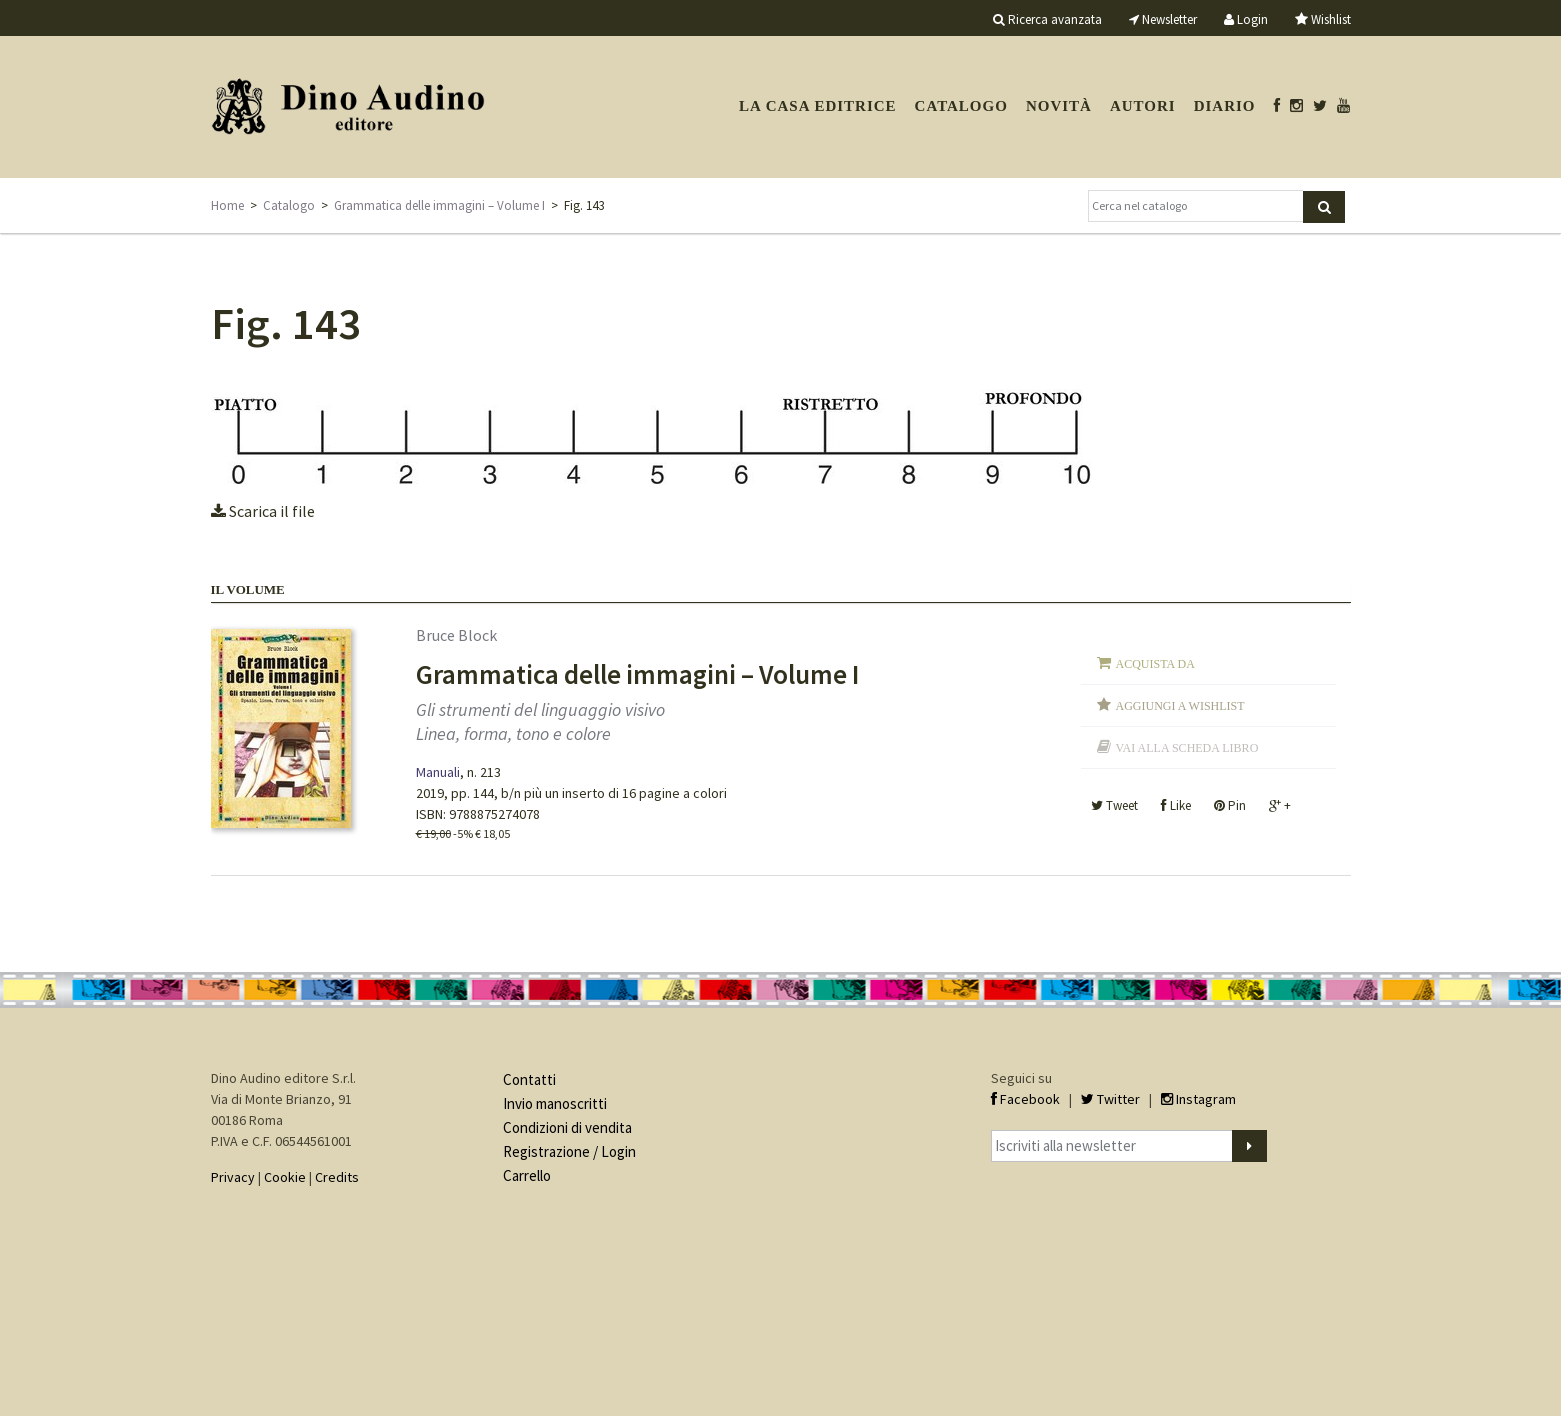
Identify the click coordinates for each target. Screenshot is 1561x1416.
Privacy (233, 1177)
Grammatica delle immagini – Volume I (439, 205)
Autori (1143, 106)
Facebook (1025, 1099)
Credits (337, 1177)
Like (1176, 805)
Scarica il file (263, 511)
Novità (1059, 106)
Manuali (438, 772)
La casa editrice (818, 106)
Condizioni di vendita (567, 1127)
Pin (1230, 805)
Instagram (1198, 1099)
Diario (1225, 106)
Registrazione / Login (569, 1151)
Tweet (1114, 805)
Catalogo (961, 106)
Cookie (285, 1177)
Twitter (1110, 1099)
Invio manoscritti (555, 1103)
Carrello (527, 1175)
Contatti (529, 1079)
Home (227, 205)
